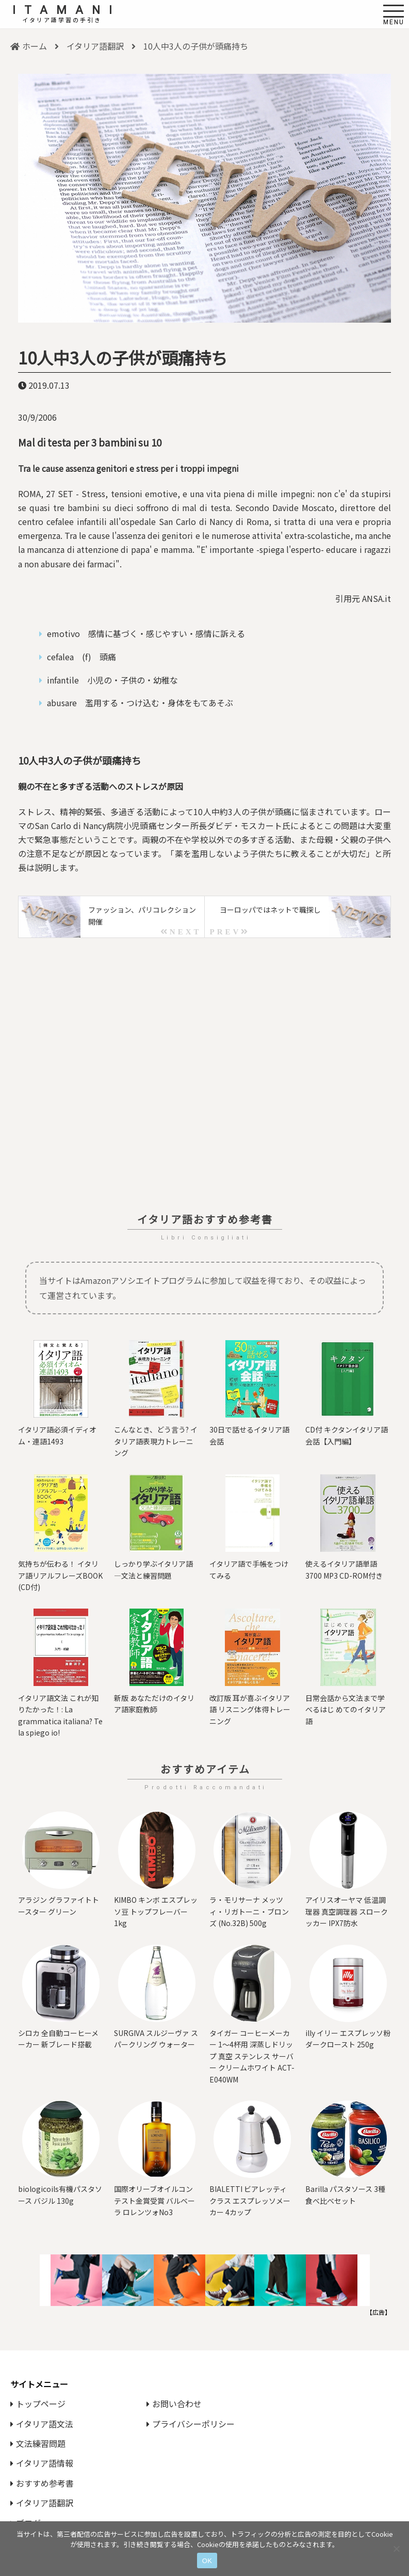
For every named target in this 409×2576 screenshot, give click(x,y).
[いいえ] (396, 2548)
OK (207, 2561)
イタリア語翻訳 (95, 46)
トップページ (38, 2403)
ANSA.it (376, 598)
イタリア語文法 (41, 2424)
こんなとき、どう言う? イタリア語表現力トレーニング (156, 1441)
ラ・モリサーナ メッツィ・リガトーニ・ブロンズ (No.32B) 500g (249, 1911)
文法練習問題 (38, 2443)
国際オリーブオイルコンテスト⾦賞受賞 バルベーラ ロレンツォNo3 (154, 2200)
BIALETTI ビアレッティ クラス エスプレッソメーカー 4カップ (249, 2200)
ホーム (28, 46)
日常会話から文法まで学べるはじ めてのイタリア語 (345, 1709)
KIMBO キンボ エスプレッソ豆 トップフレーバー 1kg (156, 1911)
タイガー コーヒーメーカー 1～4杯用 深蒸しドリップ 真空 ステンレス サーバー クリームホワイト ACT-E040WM (252, 2056)
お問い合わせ (174, 2403)
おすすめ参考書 (42, 2483)
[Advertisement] (204, 1070)
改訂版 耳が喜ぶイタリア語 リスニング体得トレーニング (249, 1709)
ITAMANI (66, 10)
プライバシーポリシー (190, 2424)
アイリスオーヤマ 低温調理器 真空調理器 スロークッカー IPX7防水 (346, 1911)
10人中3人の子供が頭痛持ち (122, 357)
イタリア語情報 (41, 2463)
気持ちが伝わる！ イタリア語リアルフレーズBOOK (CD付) (60, 1575)
